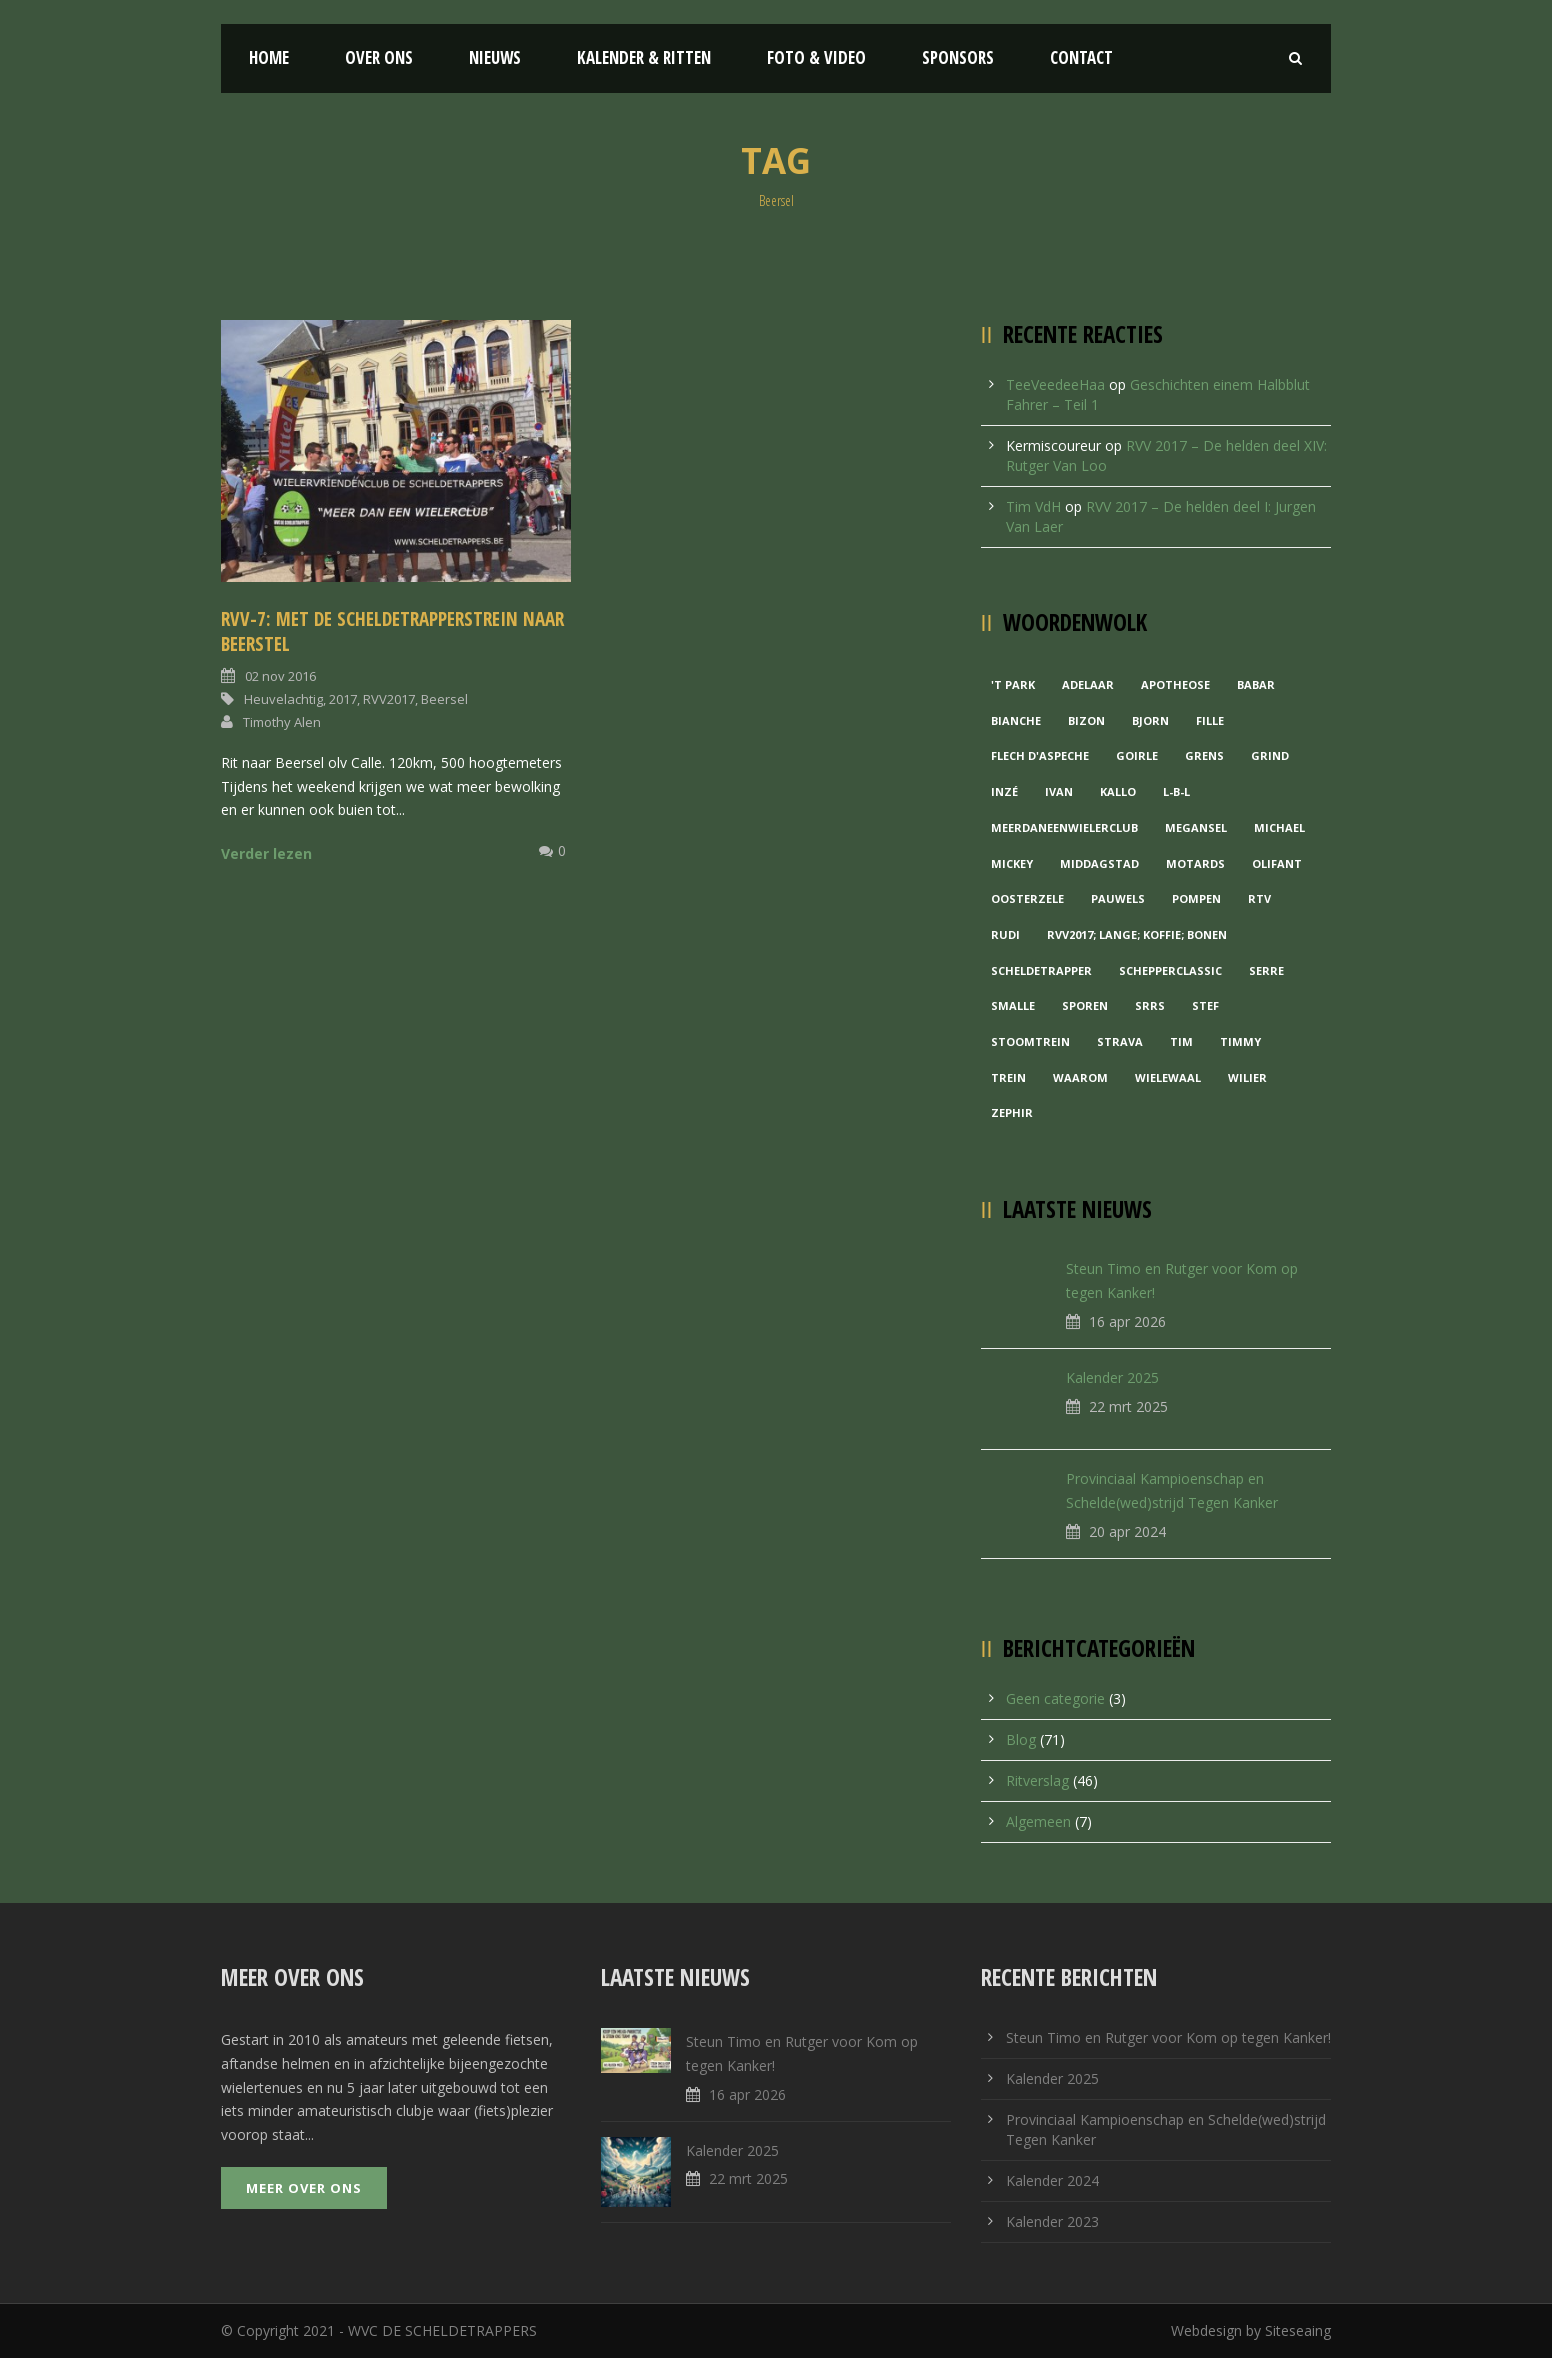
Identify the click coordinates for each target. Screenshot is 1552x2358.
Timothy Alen (282, 722)
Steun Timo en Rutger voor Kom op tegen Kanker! (1168, 2037)
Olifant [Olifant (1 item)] (1277, 863)
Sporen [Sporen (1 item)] (1085, 1005)
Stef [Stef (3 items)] (1205, 1005)
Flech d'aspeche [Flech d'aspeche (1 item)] (1040, 755)
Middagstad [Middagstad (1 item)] (1099, 863)
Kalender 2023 (1052, 2221)
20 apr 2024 (1127, 1531)
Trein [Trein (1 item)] (1008, 1077)
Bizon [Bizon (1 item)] (1086, 720)
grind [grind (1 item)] (1270, 755)
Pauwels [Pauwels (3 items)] (1118, 898)
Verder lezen (266, 853)
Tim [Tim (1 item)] (1181, 1041)
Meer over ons (304, 2188)
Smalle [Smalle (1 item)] (1013, 1005)
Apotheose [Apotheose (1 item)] (1175, 684)
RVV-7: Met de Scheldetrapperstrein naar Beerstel (392, 631)
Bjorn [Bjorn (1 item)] (1150, 720)
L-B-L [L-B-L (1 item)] (1176, 791)
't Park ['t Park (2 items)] (1013, 684)
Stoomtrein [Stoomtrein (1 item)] (1030, 1041)
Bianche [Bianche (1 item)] (1016, 720)
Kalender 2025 (1112, 1377)
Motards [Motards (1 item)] (1195, 863)
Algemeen (1038, 1821)
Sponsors (958, 57)
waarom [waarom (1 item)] (1080, 1077)
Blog (1021, 1739)
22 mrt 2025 (1128, 1406)
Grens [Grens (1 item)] (1204, 755)
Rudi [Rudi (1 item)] (1005, 934)
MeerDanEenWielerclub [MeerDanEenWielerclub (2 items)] (1064, 827)
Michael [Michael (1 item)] (1279, 827)
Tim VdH (1033, 506)
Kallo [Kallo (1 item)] (1118, 791)
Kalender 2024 (1052, 2180)
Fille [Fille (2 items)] (1210, 720)
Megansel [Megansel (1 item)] (1196, 827)
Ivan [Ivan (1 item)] (1059, 791)
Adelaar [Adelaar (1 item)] (1088, 684)
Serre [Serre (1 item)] (1266, 970)
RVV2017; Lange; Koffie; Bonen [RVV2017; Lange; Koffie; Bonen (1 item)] (1137, 934)
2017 (343, 699)
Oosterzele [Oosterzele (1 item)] (1027, 898)
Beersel (444, 699)
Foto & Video (816, 57)
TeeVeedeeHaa (1055, 384)
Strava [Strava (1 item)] (1120, 1041)
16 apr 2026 (1127, 1321)
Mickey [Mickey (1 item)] (1012, 863)
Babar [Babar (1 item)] (1256, 684)
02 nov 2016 (280, 676)
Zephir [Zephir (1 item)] (1012, 1112)
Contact (1081, 57)
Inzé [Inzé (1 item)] (1004, 791)
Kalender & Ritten (644, 57)
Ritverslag (1037, 1780)
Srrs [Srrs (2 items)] (1150, 1005)
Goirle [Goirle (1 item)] (1137, 755)
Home (269, 57)
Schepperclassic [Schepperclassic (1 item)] (1170, 970)
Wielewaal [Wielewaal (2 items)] (1168, 1077)
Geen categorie (1055, 1698)
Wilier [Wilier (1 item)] (1247, 1077)
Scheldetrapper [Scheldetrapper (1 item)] (1041, 970)
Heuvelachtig (283, 699)
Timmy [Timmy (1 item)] (1240, 1041)
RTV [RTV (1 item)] (1259, 898)
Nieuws (495, 57)
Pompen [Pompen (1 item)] (1196, 898)
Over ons (379, 57)
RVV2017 (389, 699)
